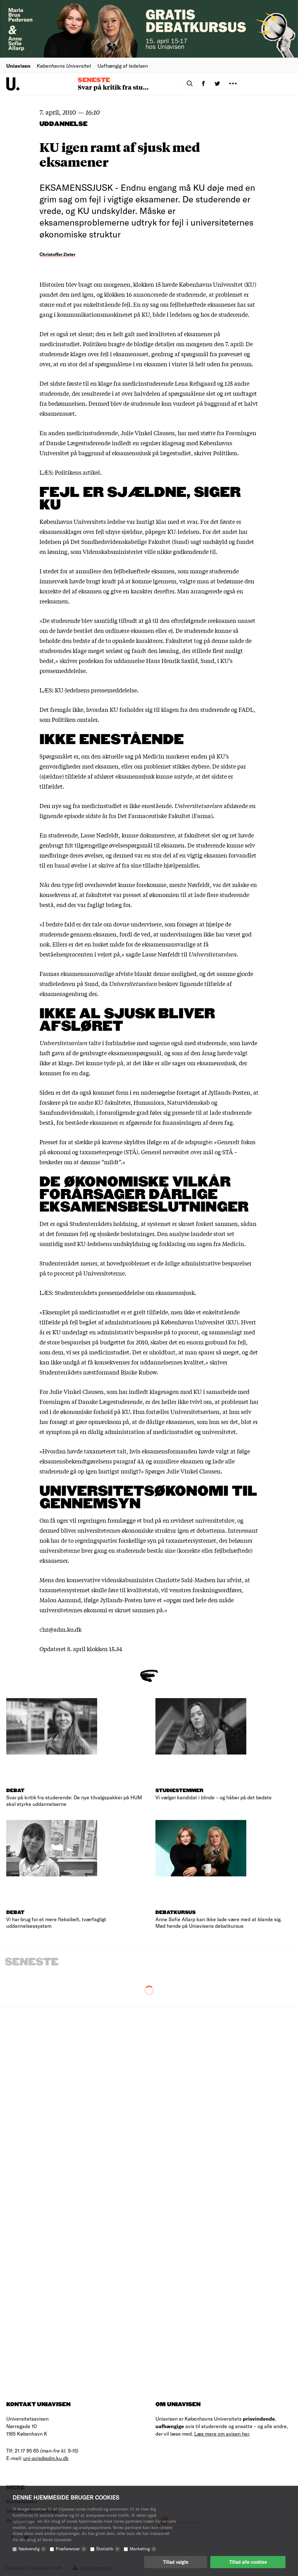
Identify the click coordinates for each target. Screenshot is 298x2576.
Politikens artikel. (78, 472)
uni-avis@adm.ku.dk (46, 2458)
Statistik (108, 2548)
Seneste (94, 80)
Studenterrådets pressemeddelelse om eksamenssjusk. (125, 1292)
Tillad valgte (175, 2562)
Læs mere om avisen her (221, 2434)
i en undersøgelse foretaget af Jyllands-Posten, (191, 1092)
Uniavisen (18, 66)
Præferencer (71, 2548)
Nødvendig (32, 2548)
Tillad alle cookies (248, 2562)
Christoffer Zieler (57, 254)
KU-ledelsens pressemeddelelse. (97, 690)
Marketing (143, 2548)
